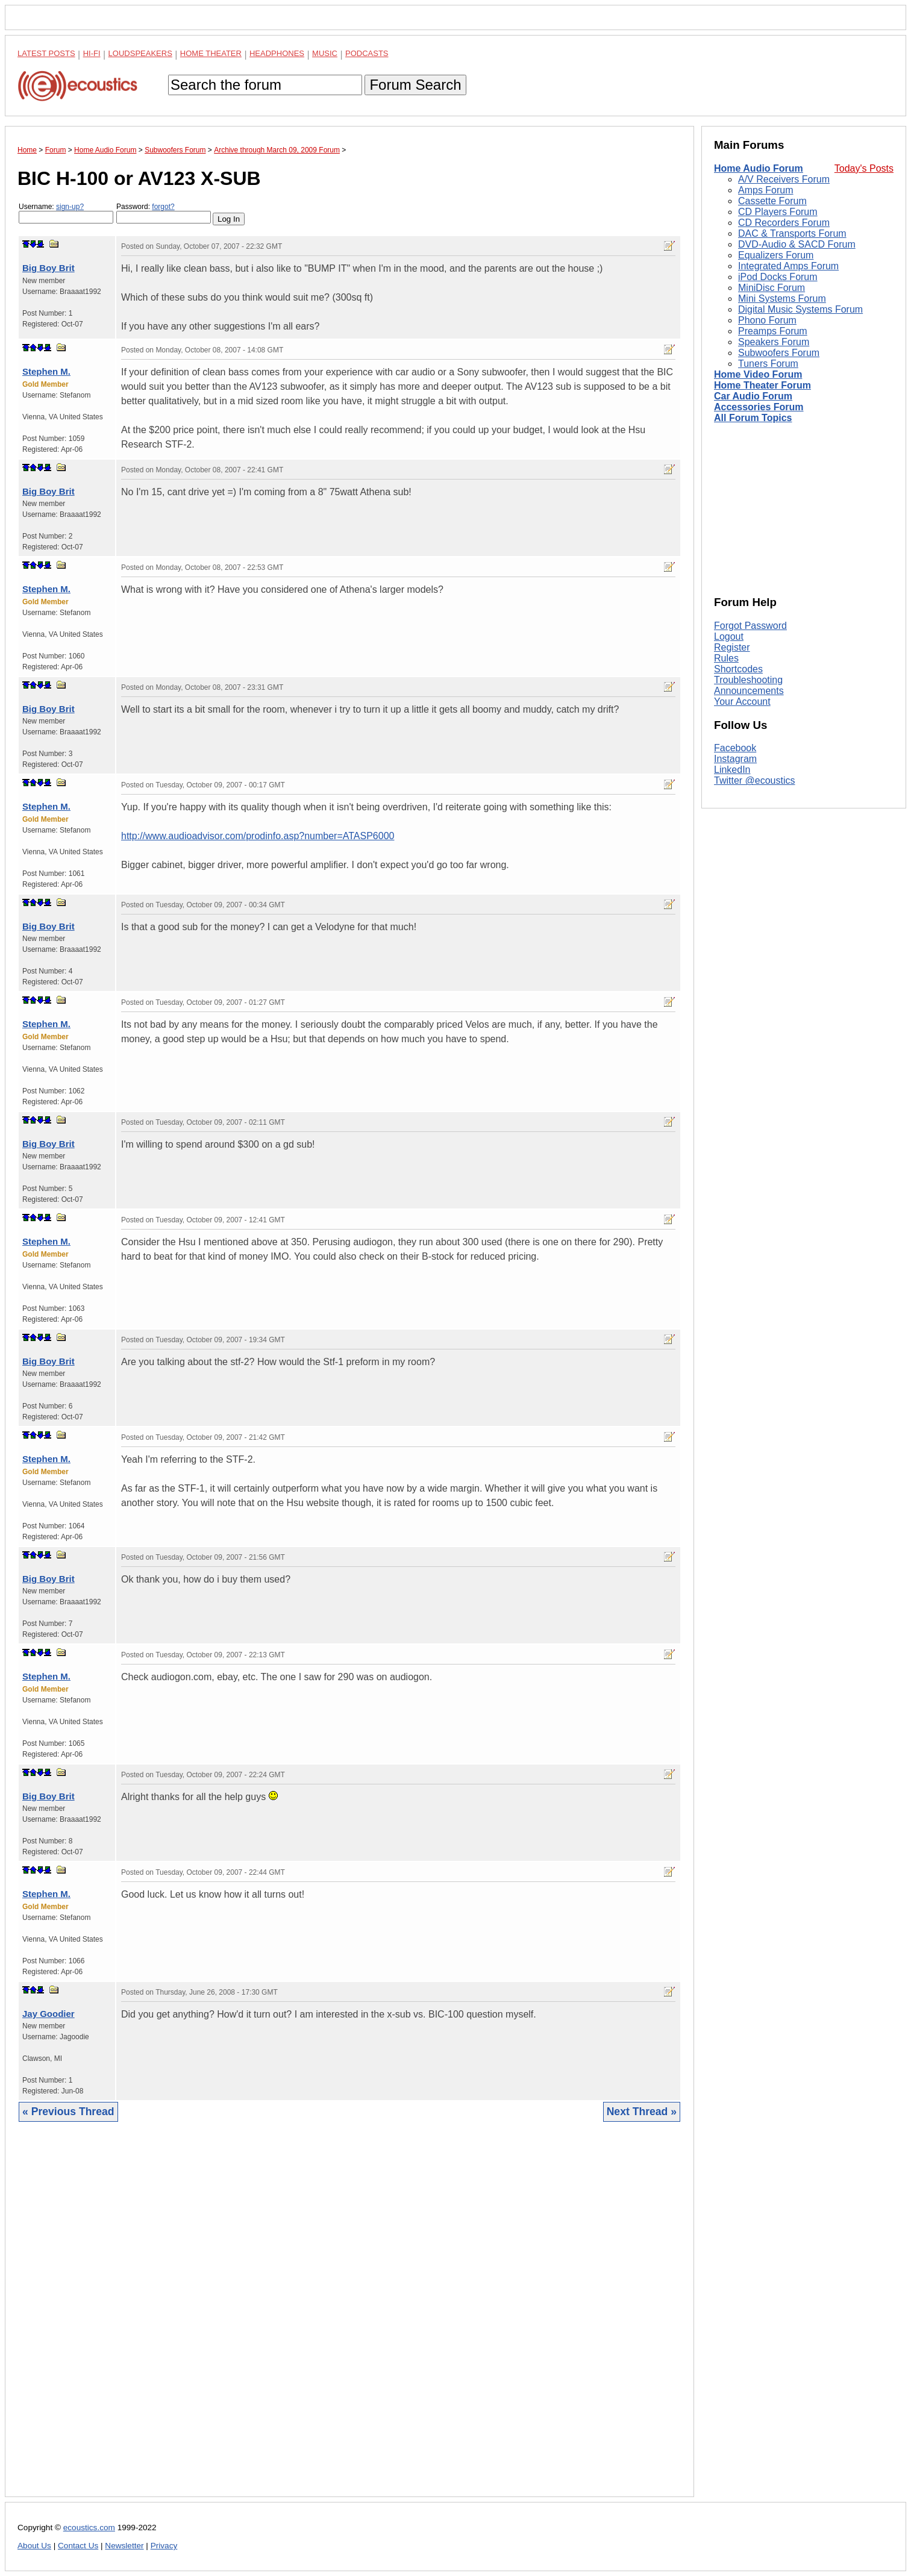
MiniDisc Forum (771, 288)
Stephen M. (46, 371)
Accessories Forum (759, 407)
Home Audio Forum (758, 168)
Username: (66, 213)
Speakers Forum (773, 342)
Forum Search (415, 85)
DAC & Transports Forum (792, 233)
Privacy (164, 2545)
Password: (163, 213)
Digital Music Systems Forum (800, 309)
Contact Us (78, 2545)
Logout (729, 636)
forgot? (163, 206)
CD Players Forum (778, 212)
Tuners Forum (768, 363)
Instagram (735, 759)
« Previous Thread (68, 2112)
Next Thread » (642, 2112)
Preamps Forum (772, 331)
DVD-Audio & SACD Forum (797, 244)
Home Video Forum (758, 374)
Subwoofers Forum (778, 353)
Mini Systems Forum (782, 298)
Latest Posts (46, 53)
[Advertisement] (349, 2318)
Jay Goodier (48, 2014)
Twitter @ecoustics (754, 780)
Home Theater (211, 53)
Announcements (749, 691)
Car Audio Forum (753, 396)
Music (324, 53)
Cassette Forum (772, 201)
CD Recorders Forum (784, 222)
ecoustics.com (89, 2527)
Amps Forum (766, 190)
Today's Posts (864, 168)
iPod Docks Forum (778, 277)
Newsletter (124, 2545)
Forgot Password (750, 626)
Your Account (742, 701)
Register (732, 647)
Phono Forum (767, 320)
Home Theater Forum (762, 385)
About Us (34, 2545)
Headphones (276, 53)
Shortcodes (738, 669)
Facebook (735, 748)
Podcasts (367, 53)
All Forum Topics (753, 418)
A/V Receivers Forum (784, 179)
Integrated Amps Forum (788, 266)
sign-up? (70, 206)
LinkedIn (732, 769)
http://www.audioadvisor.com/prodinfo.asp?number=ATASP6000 (257, 836)
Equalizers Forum (775, 255)
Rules (726, 658)
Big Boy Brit (48, 268)
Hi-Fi (92, 53)
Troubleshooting (748, 680)
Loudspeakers (140, 53)
